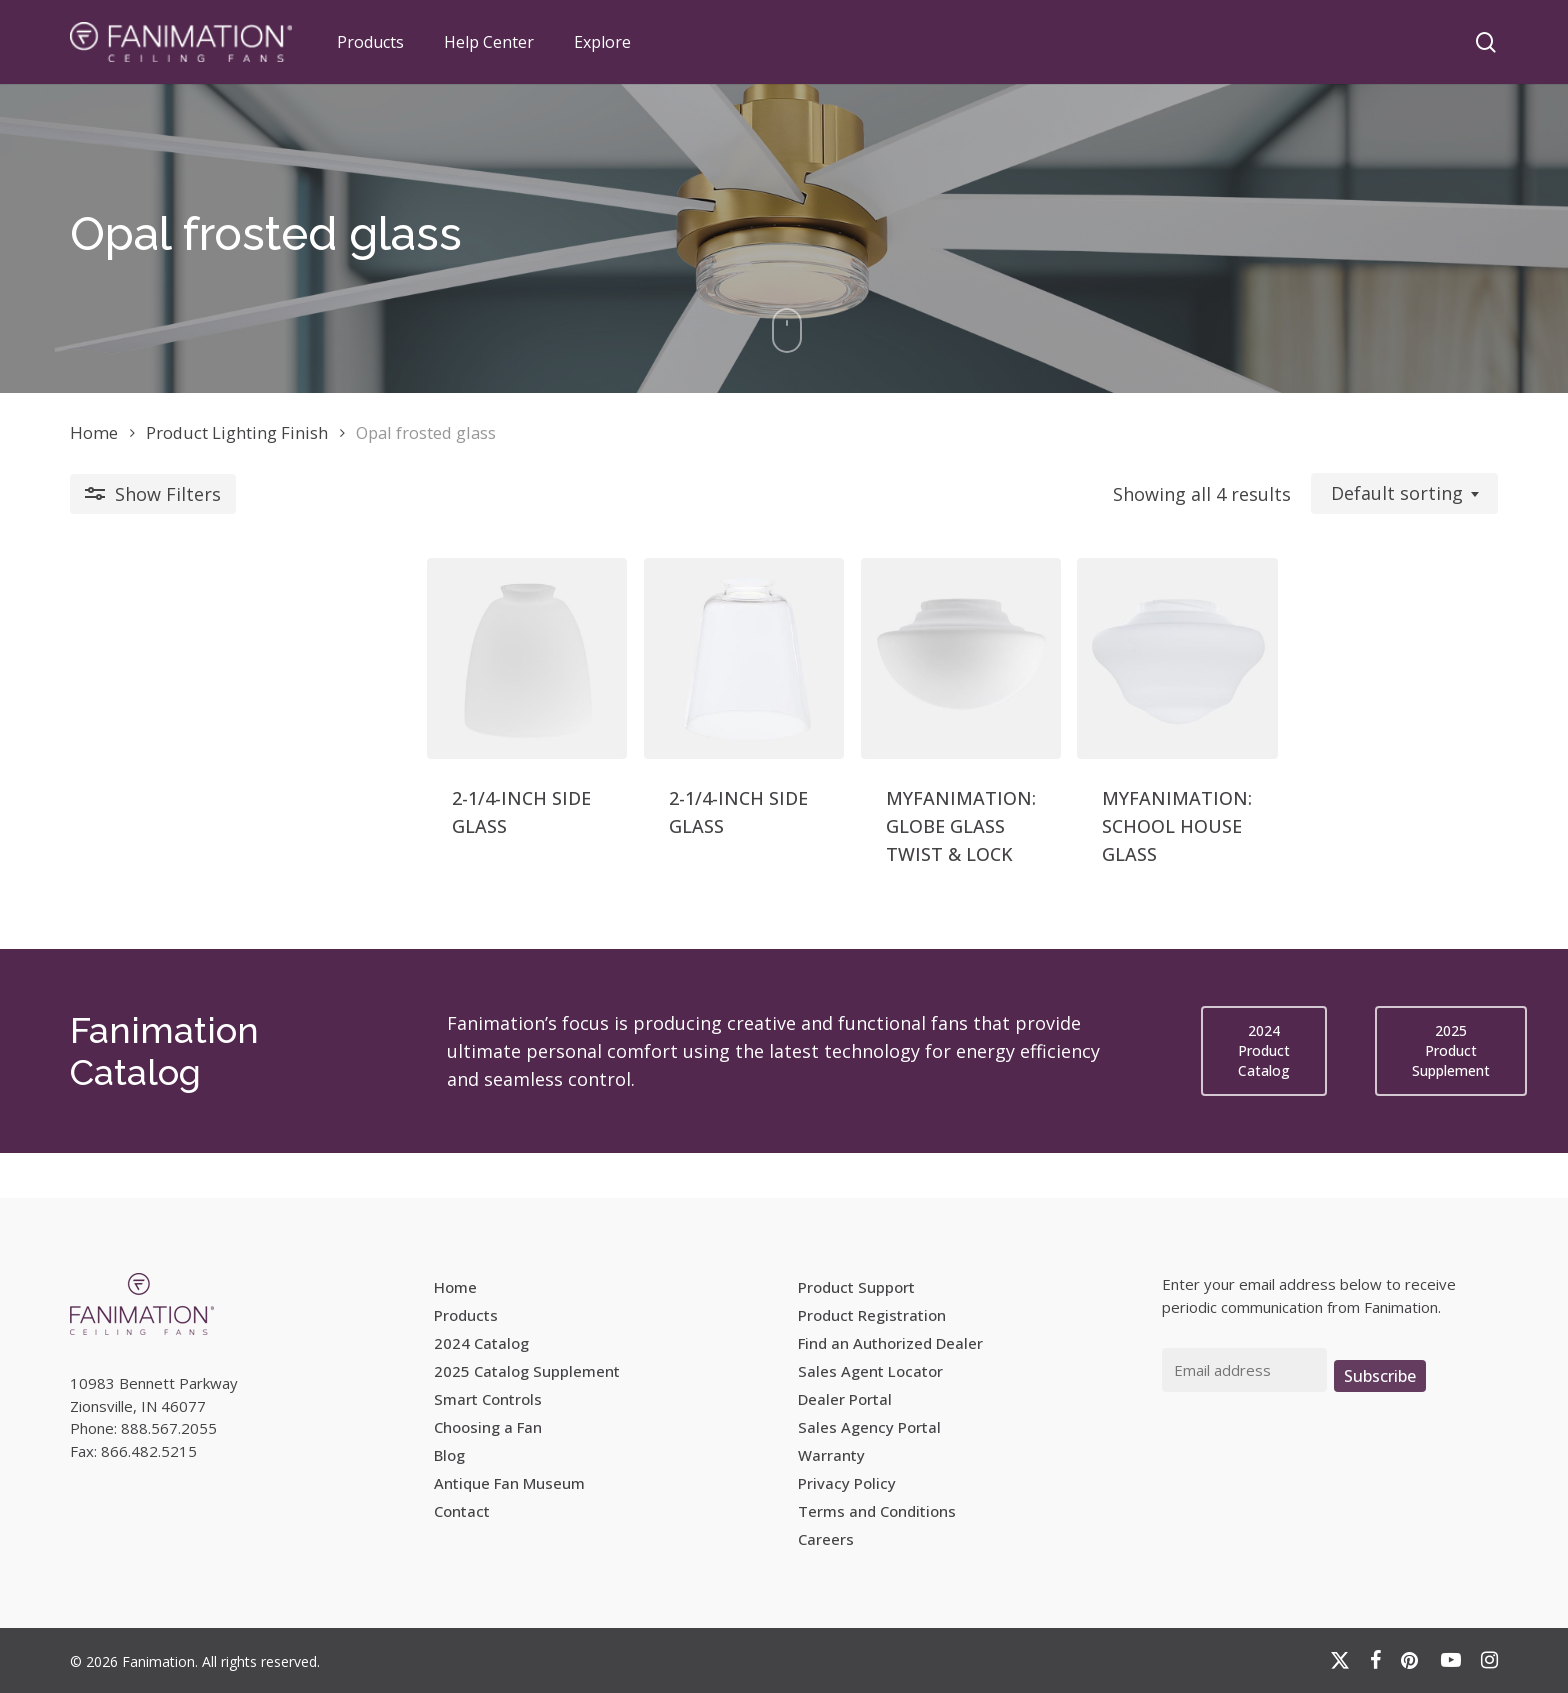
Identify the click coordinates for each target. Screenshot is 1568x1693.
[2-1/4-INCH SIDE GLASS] (203, 691)
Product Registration (872, 1315)
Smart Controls (488, 1399)
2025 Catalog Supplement (527, 1371)
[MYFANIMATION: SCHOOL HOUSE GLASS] (1070, 691)
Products (466, 1315)
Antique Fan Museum (509, 1483)
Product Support (856, 1287)
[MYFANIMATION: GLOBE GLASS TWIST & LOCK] (781, 691)
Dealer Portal (845, 1399)
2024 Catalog (481, 1343)
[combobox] (1404, 494)
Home (94, 432)
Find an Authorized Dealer (890, 1343)
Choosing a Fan (488, 1427)
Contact (462, 1511)
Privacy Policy (847, 1483)
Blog (449, 1455)
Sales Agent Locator (870, 1371)
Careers (826, 1539)
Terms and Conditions (877, 1511)
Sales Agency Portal (869, 1427)
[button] (1264, 1096)
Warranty (831, 1455)
